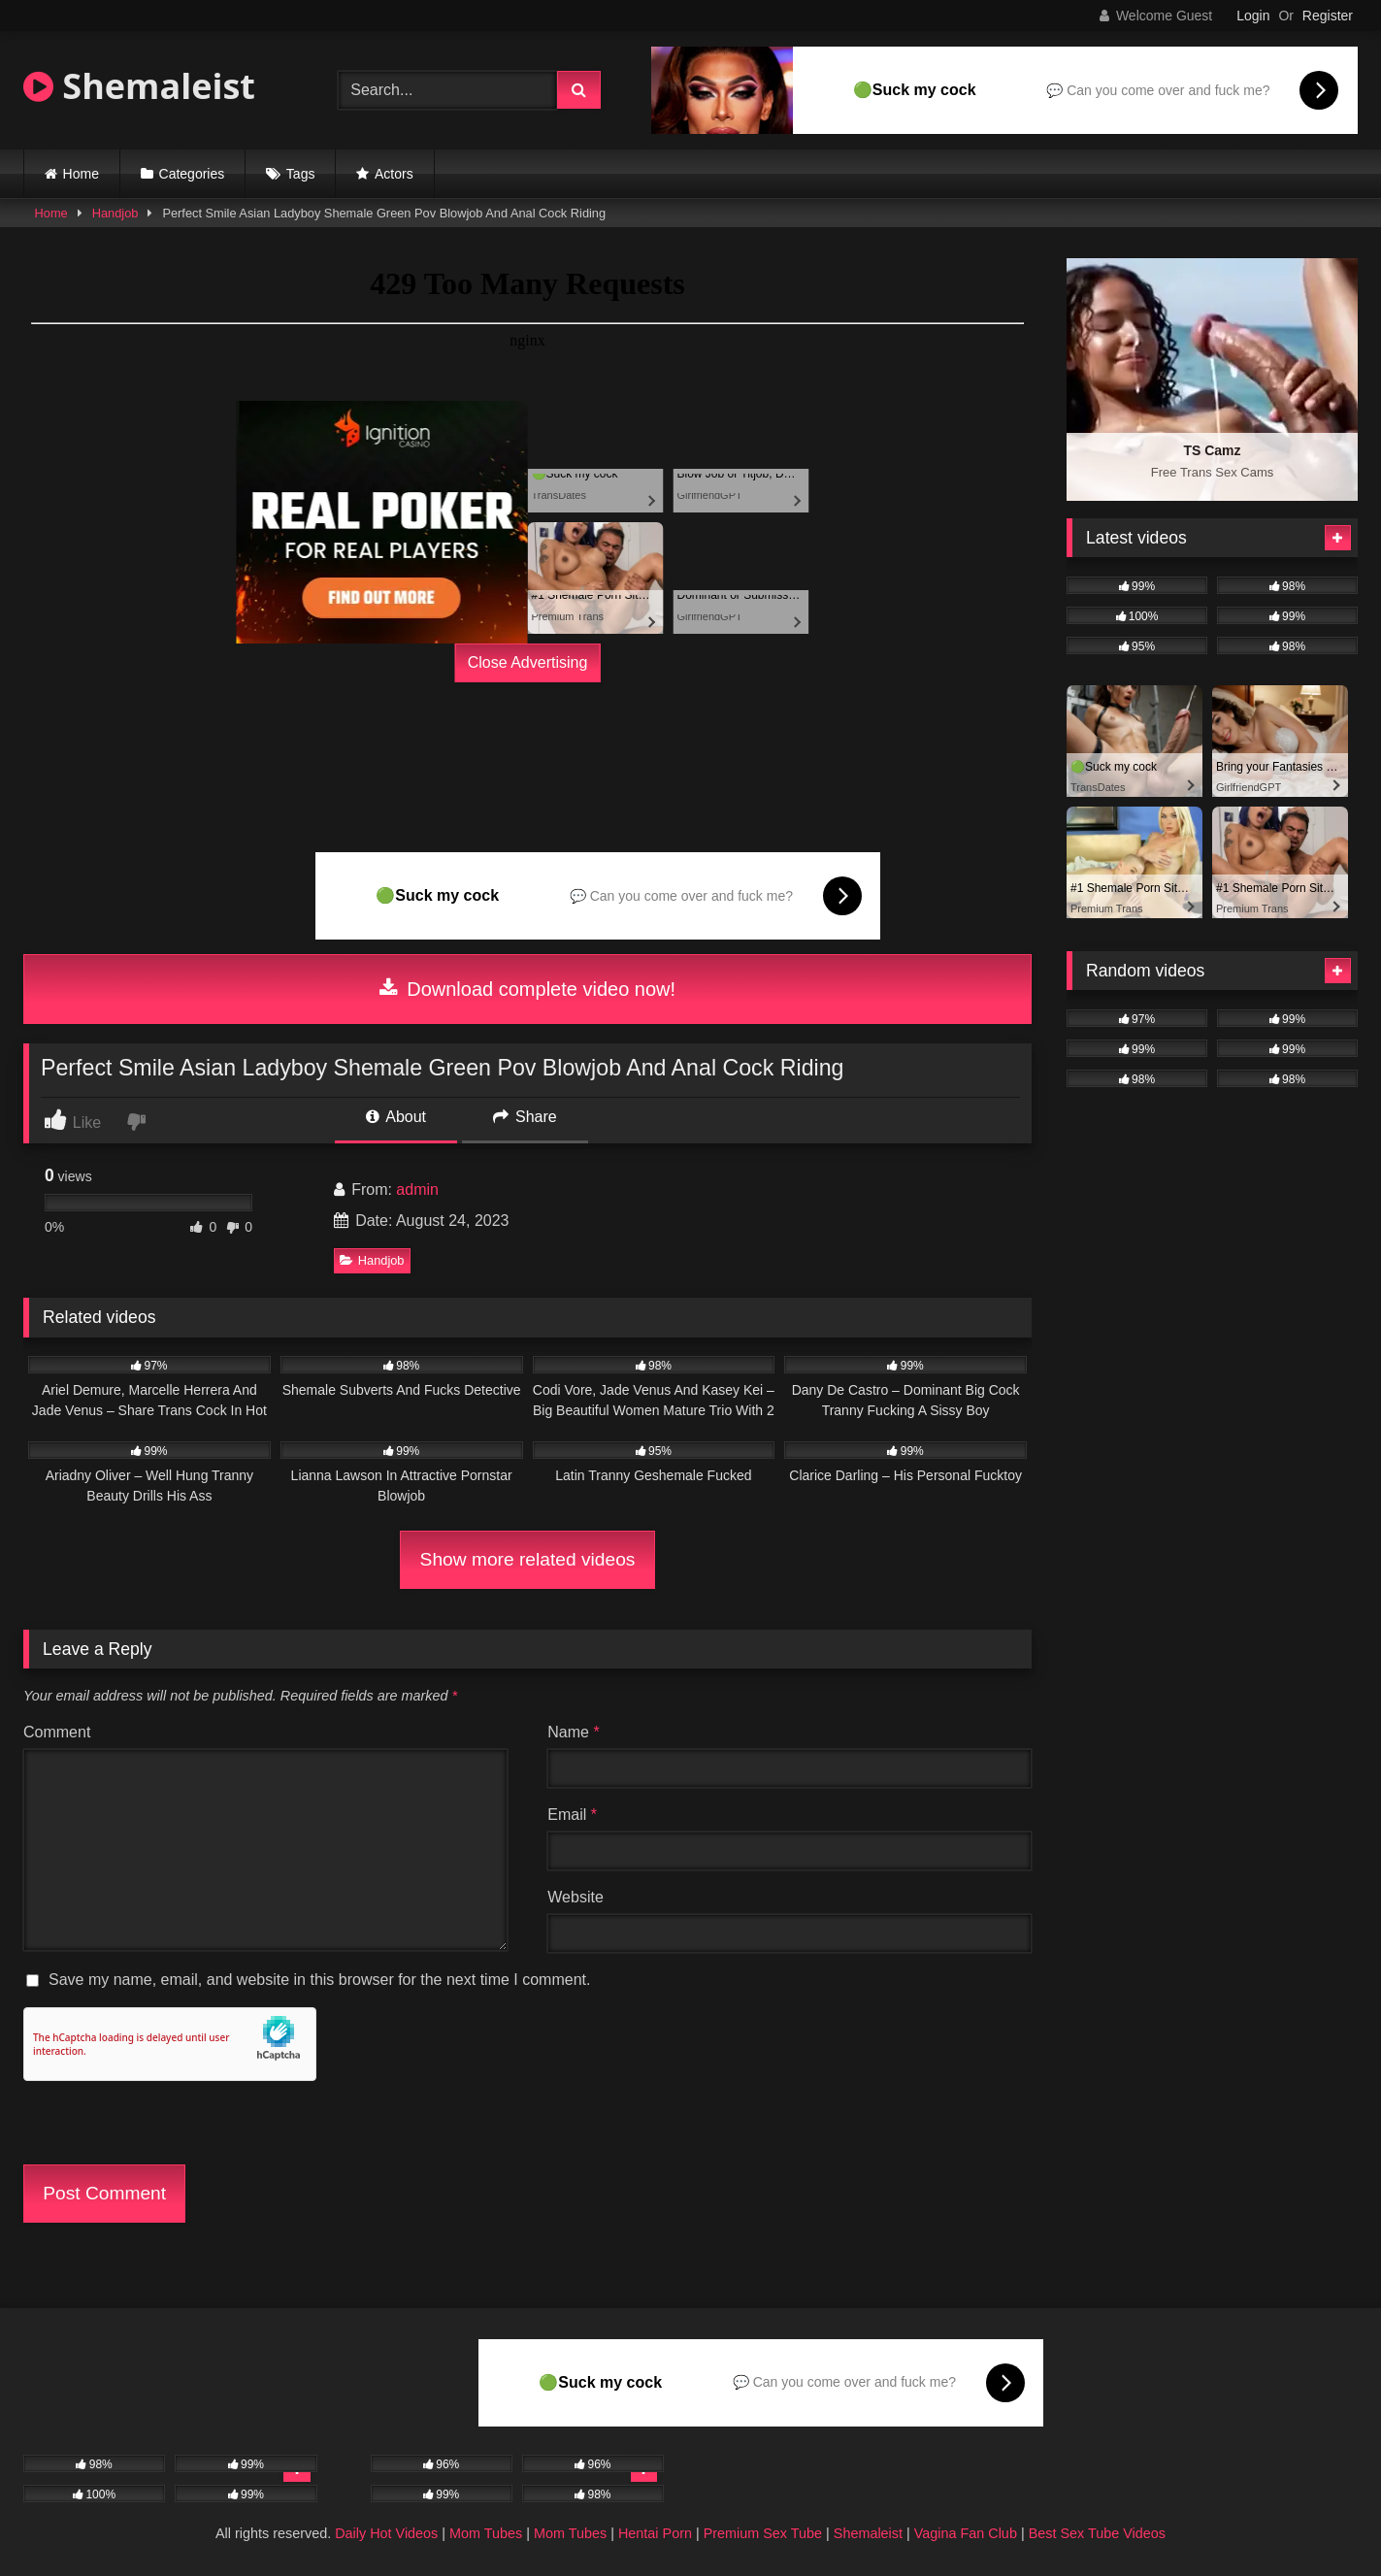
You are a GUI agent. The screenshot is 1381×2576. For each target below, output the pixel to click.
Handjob (115, 213)
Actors (394, 174)
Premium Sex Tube (763, 2533)
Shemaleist (139, 86)
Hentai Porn (655, 2533)
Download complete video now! (527, 989)
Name (573, 1732)
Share (525, 1116)
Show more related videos (528, 1559)
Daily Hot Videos (386, 2533)
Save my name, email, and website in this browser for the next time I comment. (319, 1979)
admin (417, 1189)
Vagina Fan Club (965, 2533)
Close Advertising (528, 662)
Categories (192, 174)
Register (1327, 15)
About (396, 1116)
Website (575, 1897)
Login (1252, 15)
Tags (300, 174)
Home (81, 174)
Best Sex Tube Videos (1097, 2533)
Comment (56, 1732)
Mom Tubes (485, 2533)
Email (572, 1814)
